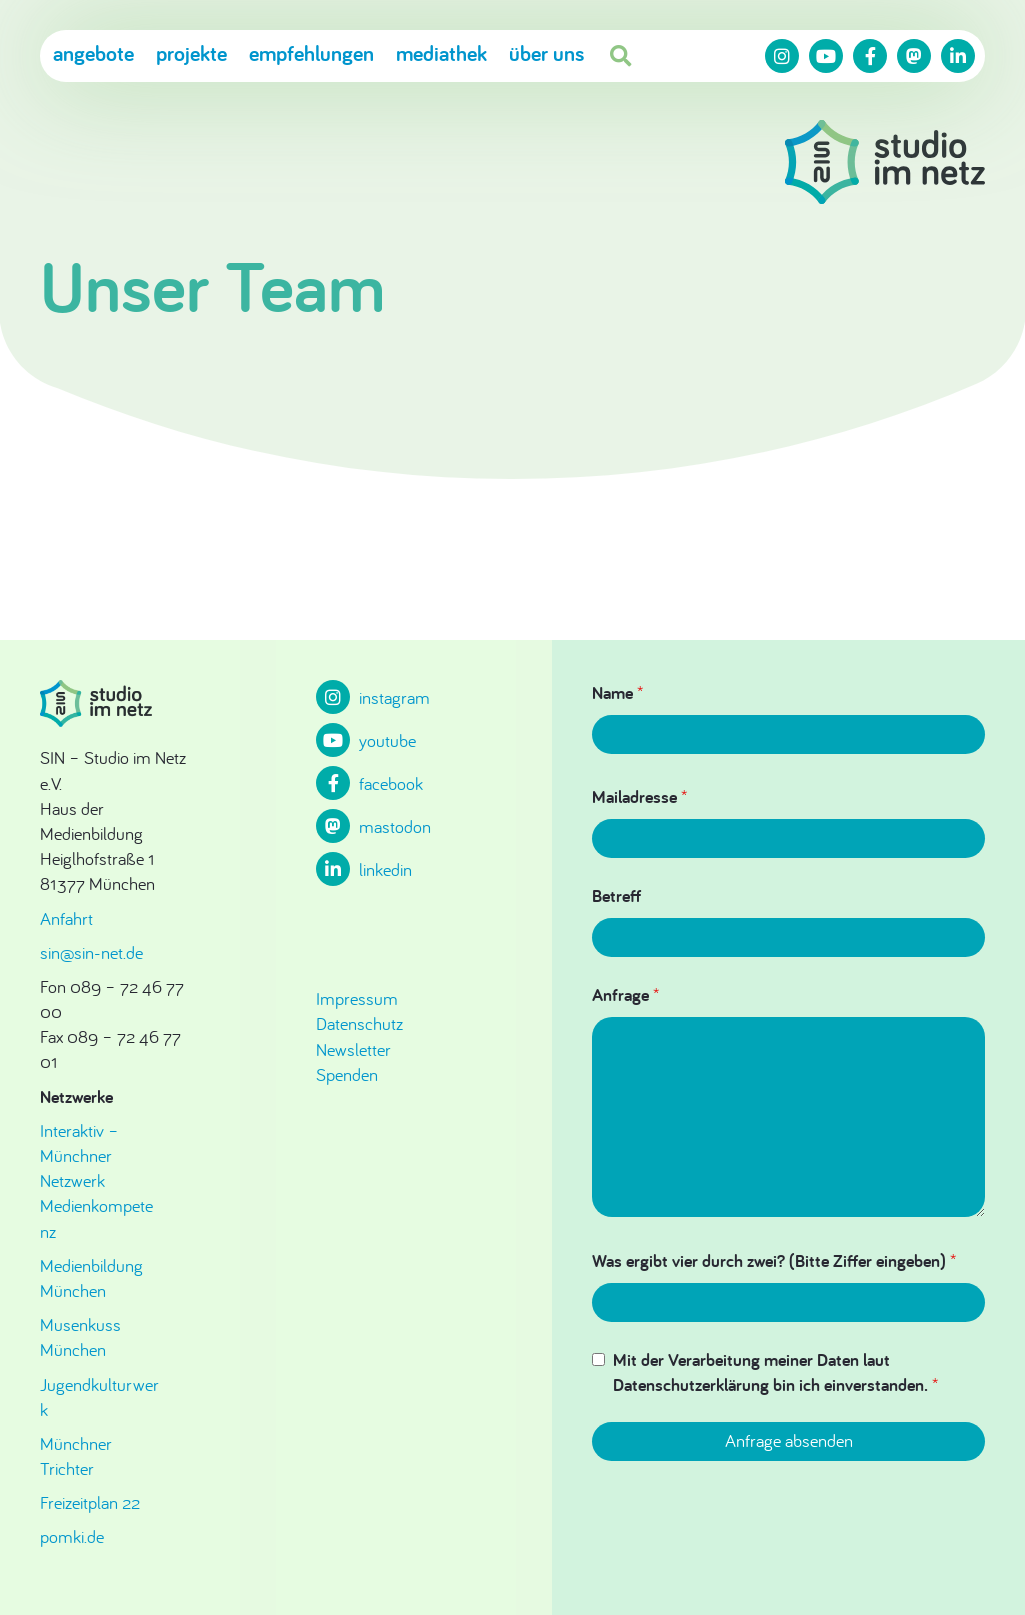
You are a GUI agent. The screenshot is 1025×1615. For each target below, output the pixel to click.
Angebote (93, 53)
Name (617, 692)
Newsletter (353, 1049)
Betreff (616, 895)
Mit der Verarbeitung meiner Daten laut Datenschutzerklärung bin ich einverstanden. (775, 1372)
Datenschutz (359, 1023)
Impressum (357, 998)
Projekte (191, 53)
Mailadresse (639, 796)
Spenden (347, 1074)
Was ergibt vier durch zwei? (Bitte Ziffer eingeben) (774, 1260)
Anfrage (625, 994)
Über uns (546, 53)
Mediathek (441, 53)
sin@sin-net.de (91, 952)
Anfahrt (66, 918)
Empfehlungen (311, 53)
